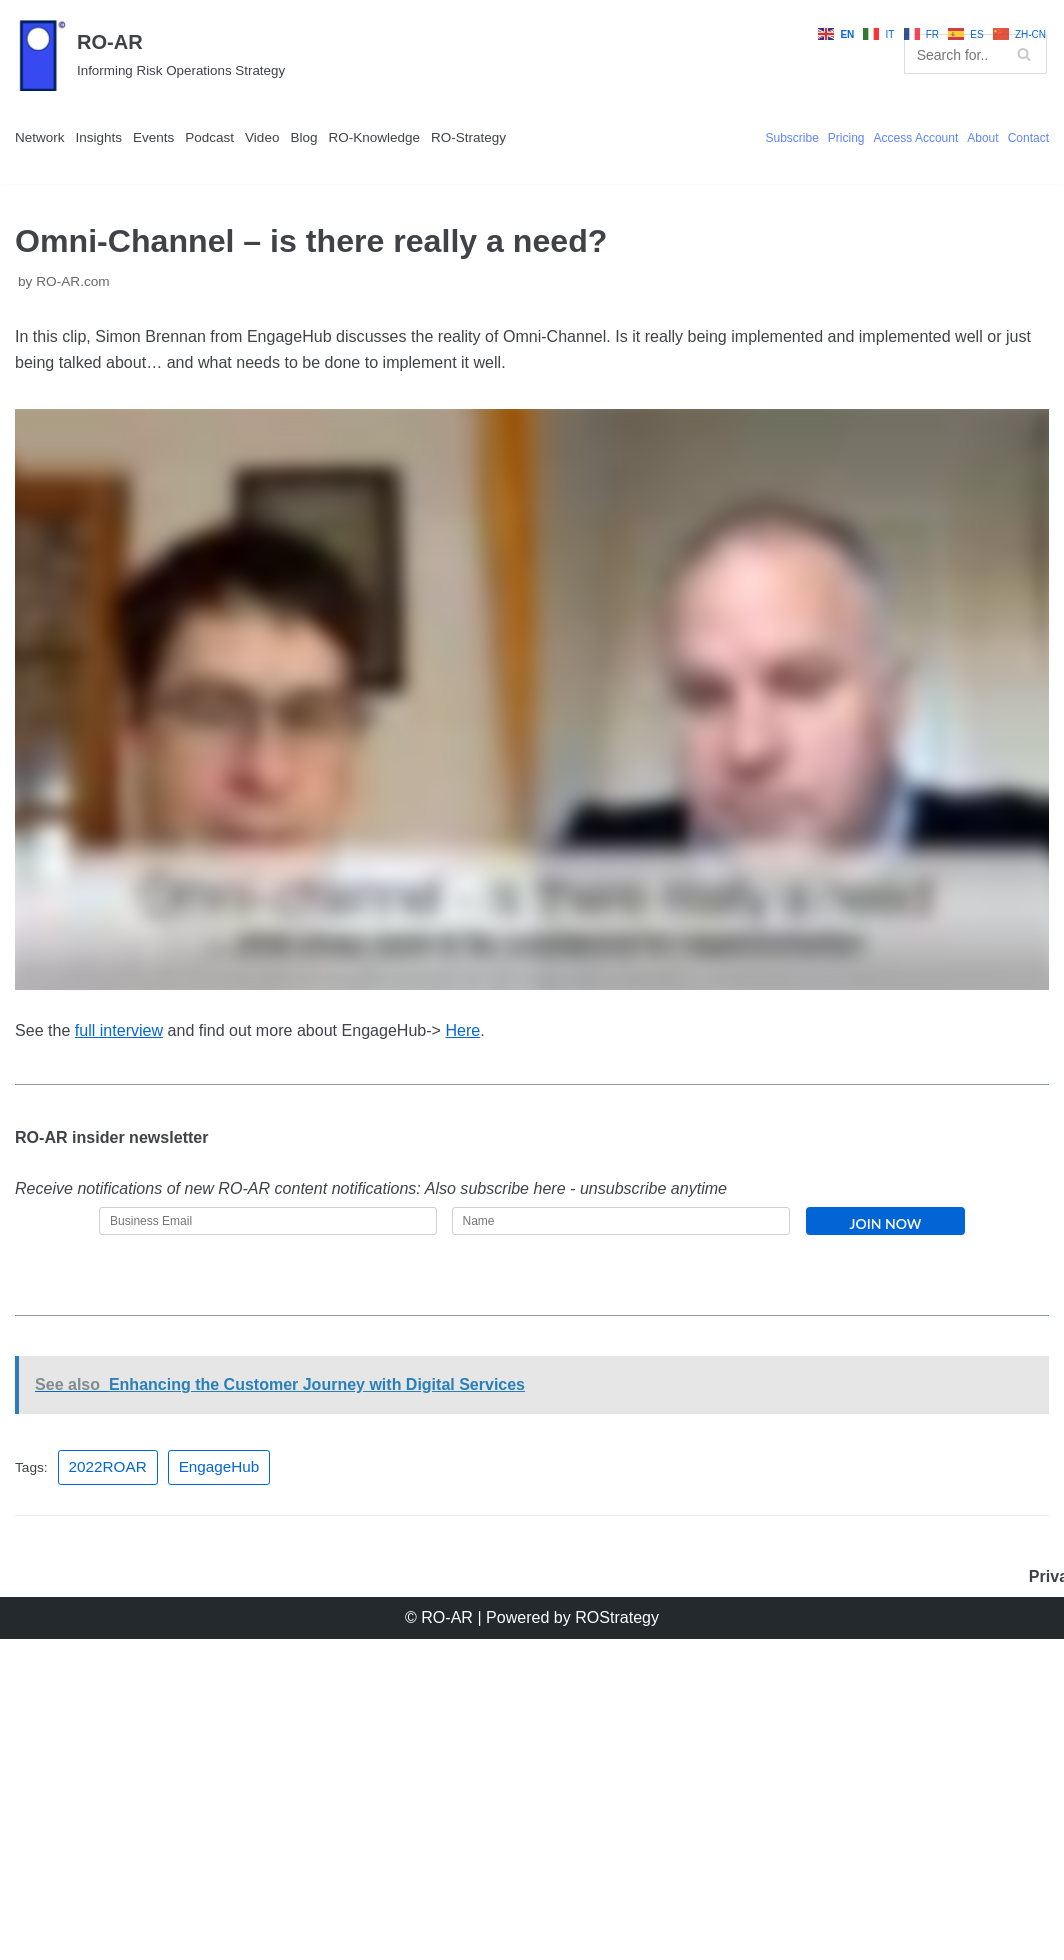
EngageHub (257, 1730)
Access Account (862, 210)
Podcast (284, 183)
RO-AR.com (93, 409)
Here (629, 1228)
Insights (133, 183)
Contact (1018, 210)
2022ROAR (129, 1730)
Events (208, 183)
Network (51, 183)
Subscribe (689, 210)
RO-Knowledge (511, 183)
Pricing (764, 210)
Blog (413, 183)
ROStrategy (648, 1934)
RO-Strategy (70, 235)
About (956, 210)
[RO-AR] (177, 75)
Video (357, 183)
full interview (157, 1228)
